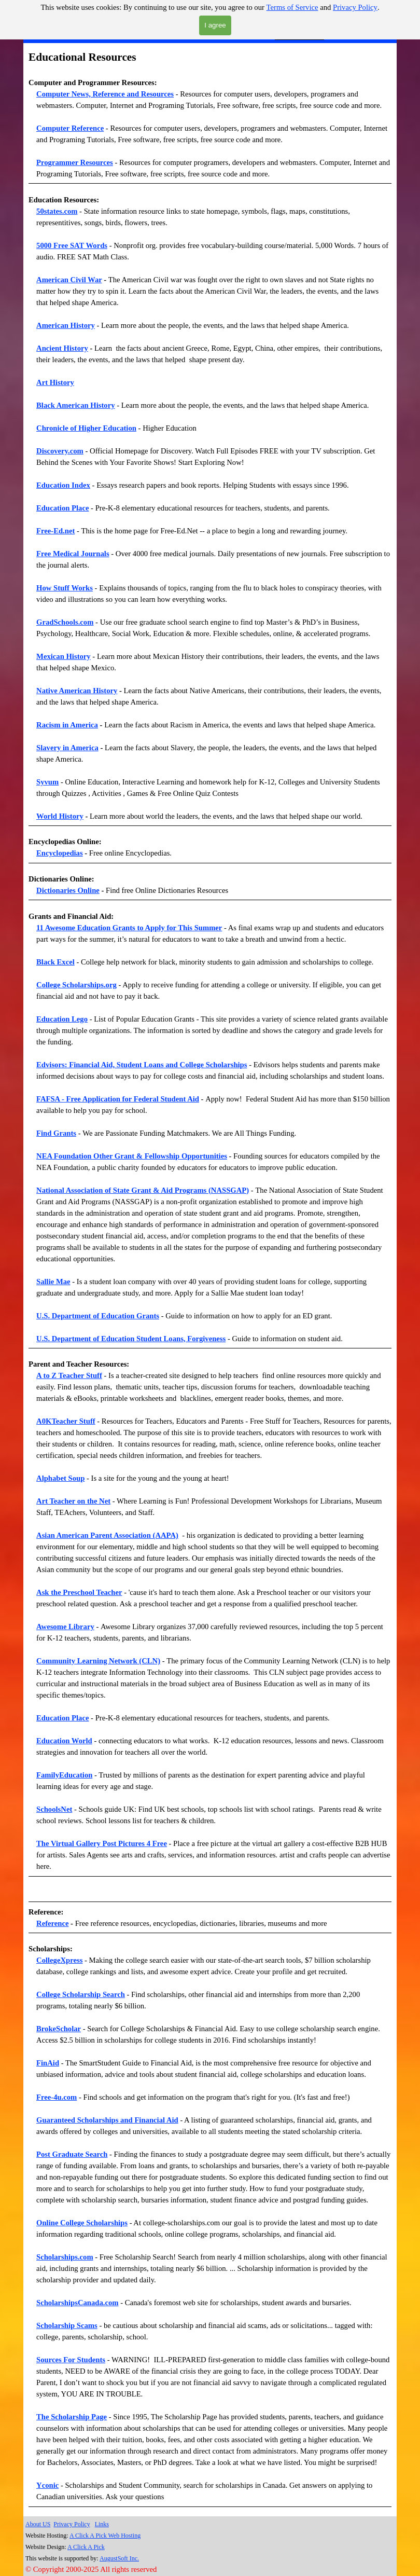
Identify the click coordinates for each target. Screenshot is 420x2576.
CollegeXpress (59, 1960)
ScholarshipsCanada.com (77, 2302)
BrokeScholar (58, 2028)
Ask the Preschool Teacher (79, 1592)
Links (102, 2524)
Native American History (76, 690)
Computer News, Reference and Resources (105, 94)
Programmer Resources (74, 162)
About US (37, 2524)
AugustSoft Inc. (119, 2558)
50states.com (56, 211)
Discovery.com (59, 451)
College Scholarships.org (76, 985)
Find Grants (56, 1133)
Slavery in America (67, 747)
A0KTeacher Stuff (65, 1421)
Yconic (47, 2485)
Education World (64, 1741)
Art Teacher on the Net (73, 1501)
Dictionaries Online (68, 890)
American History (65, 325)
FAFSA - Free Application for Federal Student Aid (117, 1099)
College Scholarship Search (80, 1994)
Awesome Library (65, 1626)
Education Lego (62, 1019)
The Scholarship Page (71, 2417)
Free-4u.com (56, 2097)
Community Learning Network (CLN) (98, 1661)
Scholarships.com (64, 2257)
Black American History (75, 405)
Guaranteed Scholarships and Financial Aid (107, 2120)
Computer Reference (70, 128)
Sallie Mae (53, 1281)
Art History (55, 382)
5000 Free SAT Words (71, 245)
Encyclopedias (59, 853)
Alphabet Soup (60, 1478)
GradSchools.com (64, 622)
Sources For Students (70, 2359)
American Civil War (69, 279)
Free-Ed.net (55, 531)
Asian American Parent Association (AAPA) (107, 1535)
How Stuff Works (64, 588)
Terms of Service (292, 7)
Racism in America (67, 725)
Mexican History (63, 656)
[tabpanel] (210, 116)
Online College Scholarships (82, 2223)
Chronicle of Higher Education (86, 428)
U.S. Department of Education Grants (97, 1316)
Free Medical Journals (72, 553)
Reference (52, 1923)
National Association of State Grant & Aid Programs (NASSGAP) (142, 1190)
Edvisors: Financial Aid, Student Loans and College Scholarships (141, 1064)
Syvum (47, 782)
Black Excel (55, 962)
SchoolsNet (54, 1809)
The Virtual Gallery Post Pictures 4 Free (101, 1843)
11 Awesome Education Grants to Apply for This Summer (129, 928)
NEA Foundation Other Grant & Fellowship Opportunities (131, 1156)
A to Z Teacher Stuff (69, 1375)
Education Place (62, 508)
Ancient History (62, 348)
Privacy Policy (355, 7)
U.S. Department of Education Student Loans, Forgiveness (131, 1338)
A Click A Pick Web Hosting (105, 2535)
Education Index (63, 485)
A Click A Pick (86, 2547)
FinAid (47, 2063)
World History (59, 816)
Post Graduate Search (71, 2154)
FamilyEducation (64, 1775)
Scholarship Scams (66, 2325)
